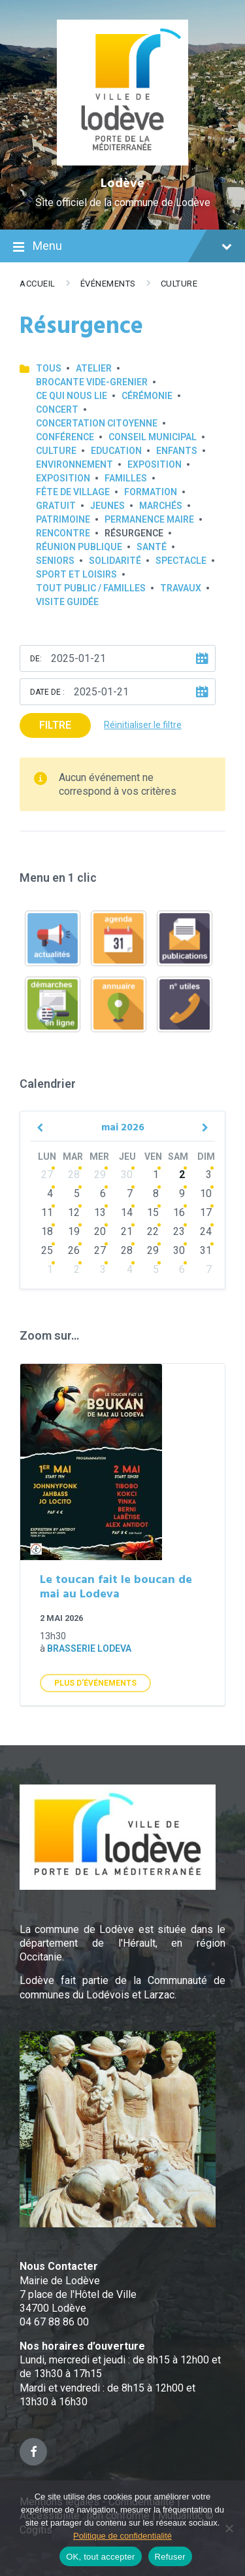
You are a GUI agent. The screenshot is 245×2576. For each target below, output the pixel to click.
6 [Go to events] (103, 1193)
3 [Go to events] (209, 1174)
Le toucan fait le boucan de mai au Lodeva (116, 1588)
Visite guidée (67, 602)
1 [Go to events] (156, 1174)
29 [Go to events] (100, 1174)
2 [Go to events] (182, 1174)
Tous (48, 368)
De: (36, 658)
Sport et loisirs (76, 574)
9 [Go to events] (182, 1193)
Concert (57, 409)
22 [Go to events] (153, 1231)
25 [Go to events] (47, 1250)
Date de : (47, 692)
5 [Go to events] (77, 1193)
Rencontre (63, 533)
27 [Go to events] (47, 1174)
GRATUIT (56, 505)
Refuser (170, 2557)
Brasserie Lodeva (89, 1648)
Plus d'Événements (95, 1683)
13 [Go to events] (100, 1212)
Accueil (38, 283)
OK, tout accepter (100, 2557)
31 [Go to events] (206, 1250)
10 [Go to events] (206, 1193)
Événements (108, 283)
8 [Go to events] (156, 1193)
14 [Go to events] (127, 1212)
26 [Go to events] (74, 1250)
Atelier (94, 368)
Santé (152, 547)
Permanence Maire (149, 519)
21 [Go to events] (127, 1231)
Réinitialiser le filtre (143, 725)
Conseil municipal (152, 437)
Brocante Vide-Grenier (92, 382)
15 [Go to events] (153, 1212)
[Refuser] (228, 2528)
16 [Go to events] (179, 1212)
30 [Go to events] (127, 1174)
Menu (122, 247)
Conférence (65, 437)
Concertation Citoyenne (96, 423)
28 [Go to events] (74, 1174)
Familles (126, 478)
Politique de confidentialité (122, 2536)
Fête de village (73, 492)
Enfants (176, 450)
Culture (179, 283)
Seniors (55, 560)
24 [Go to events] (206, 1231)
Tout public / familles (91, 588)
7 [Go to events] (130, 1193)
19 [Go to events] (74, 1231)
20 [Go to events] (100, 1231)
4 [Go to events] (50, 1193)
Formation (150, 492)
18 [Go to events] (47, 1231)
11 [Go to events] (47, 1212)
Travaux (180, 588)
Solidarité (115, 560)
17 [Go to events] (206, 1212)
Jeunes (107, 505)
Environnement (74, 464)
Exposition (154, 464)
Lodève (122, 183)
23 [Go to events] (179, 1231)
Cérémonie (147, 396)
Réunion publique (79, 547)
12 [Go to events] (74, 1212)
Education (116, 450)
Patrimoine (63, 519)
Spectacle (180, 560)
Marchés (160, 505)
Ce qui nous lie (71, 396)
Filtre (55, 725)
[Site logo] (122, 162)
